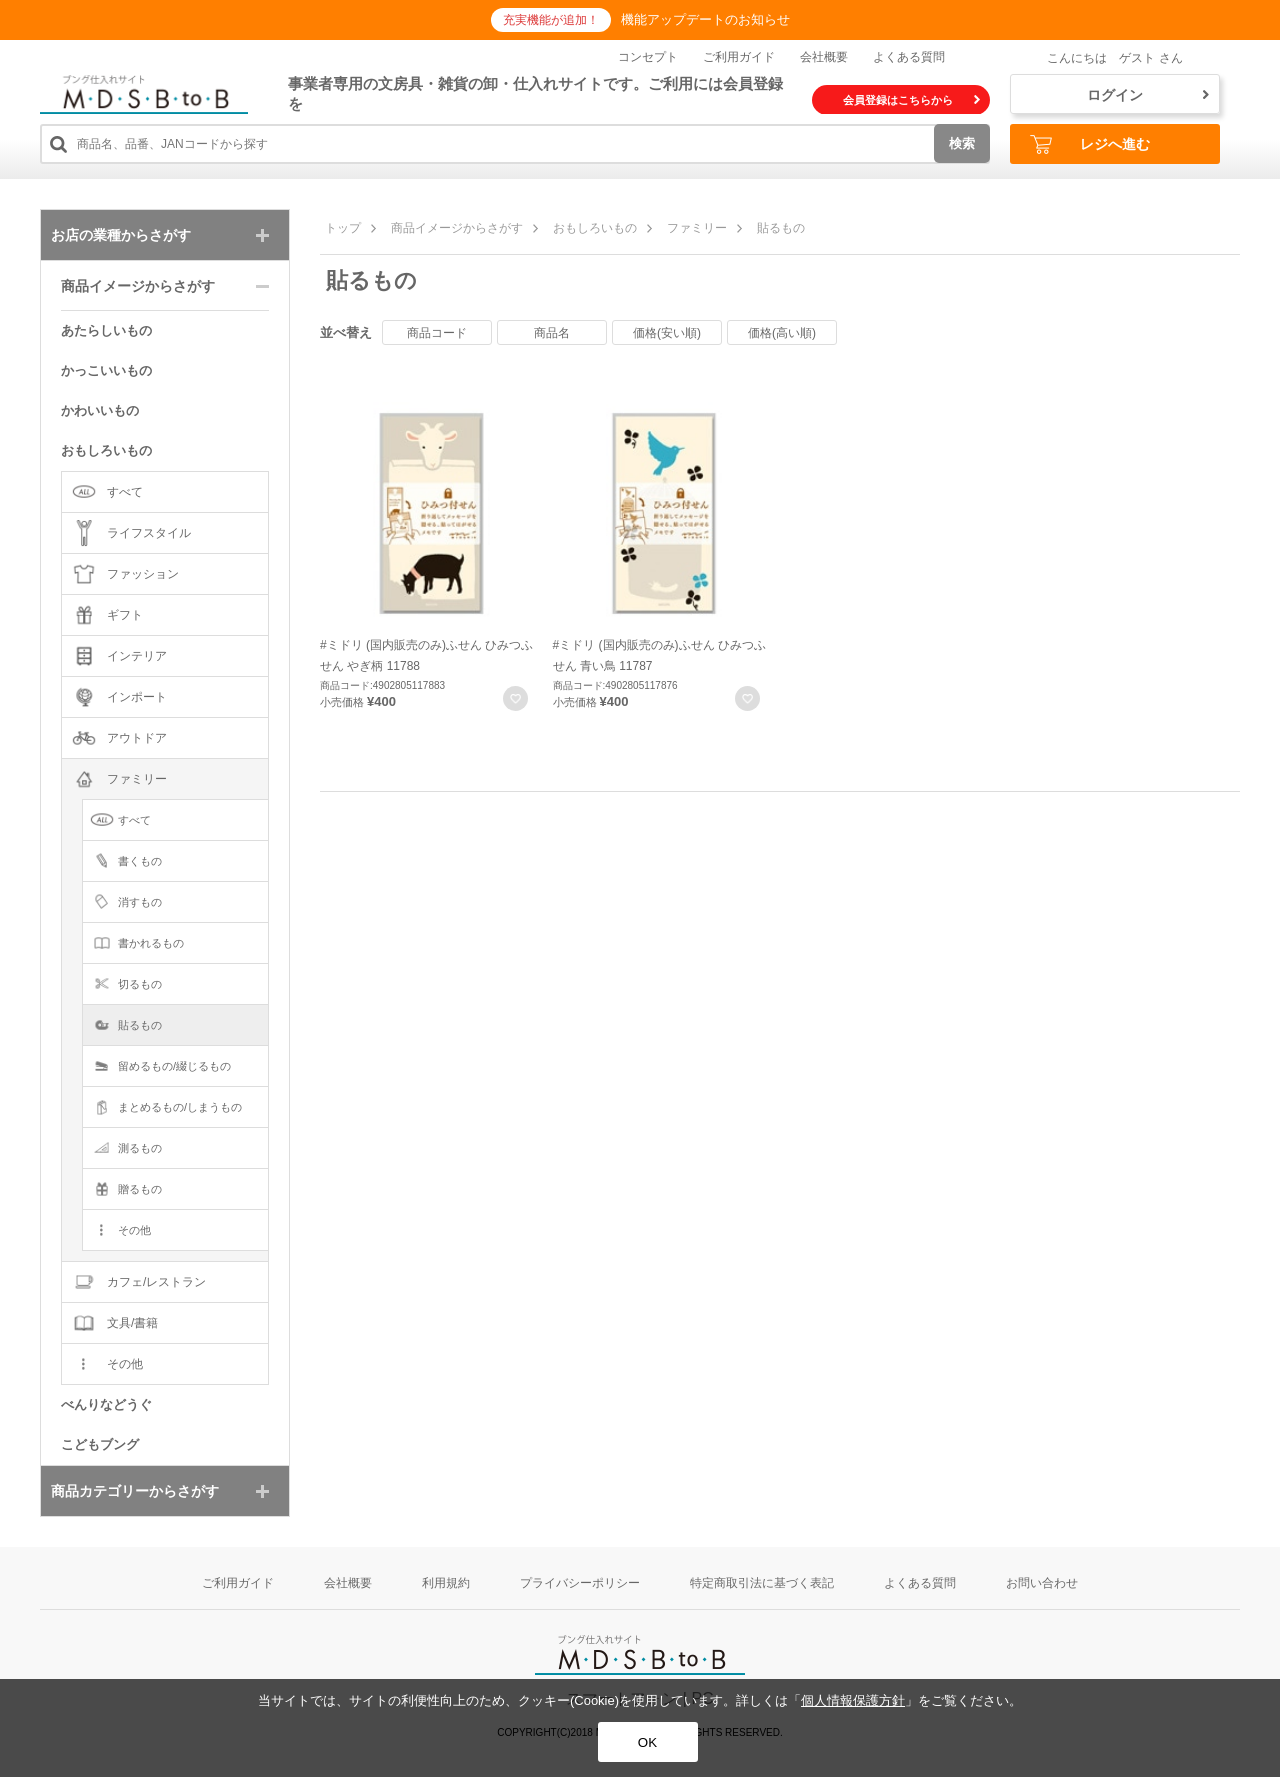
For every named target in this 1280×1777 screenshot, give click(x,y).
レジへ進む (1090, 144)
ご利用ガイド (739, 57)
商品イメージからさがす (457, 228)
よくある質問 (909, 57)
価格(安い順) (667, 333)
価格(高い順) (782, 333)
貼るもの (781, 228)
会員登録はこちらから (911, 100)
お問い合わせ (1042, 1583)
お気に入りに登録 (515, 698)
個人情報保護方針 (853, 1700)
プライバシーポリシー (580, 1583)
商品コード (437, 333)
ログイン (1148, 95)
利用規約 (446, 1583)
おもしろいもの (595, 228)
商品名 (552, 333)
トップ (343, 228)
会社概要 (824, 57)
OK (647, 1742)
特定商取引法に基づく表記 (762, 1583)
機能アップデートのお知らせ (705, 19)
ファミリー (697, 228)
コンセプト (648, 57)
